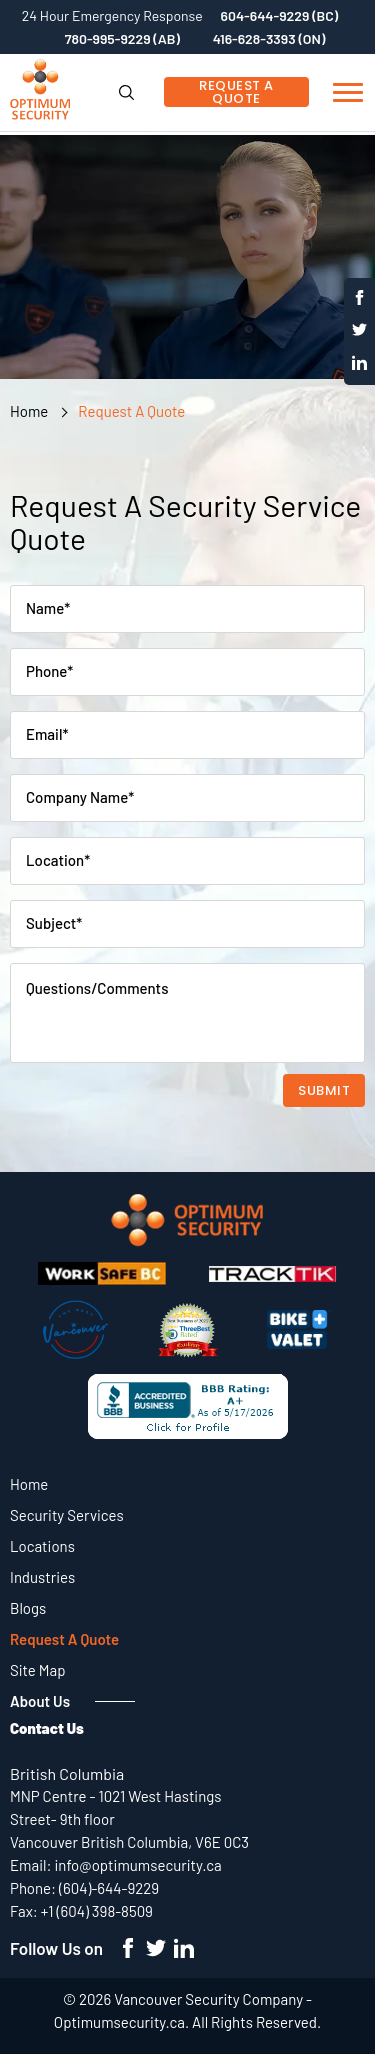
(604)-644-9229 (109, 1888)
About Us (40, 1701)
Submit (324, 1090)
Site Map (38, 1670)
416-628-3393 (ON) (269, 38)
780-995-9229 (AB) (122, 38)
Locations (42, 1546)
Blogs (28, 1608)
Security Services (67, 1515)
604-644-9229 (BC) (280, 15)
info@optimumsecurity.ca (138, 1865)
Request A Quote (236, 92)
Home (29, 411)
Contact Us (47, 1728)
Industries (42, 1577)
